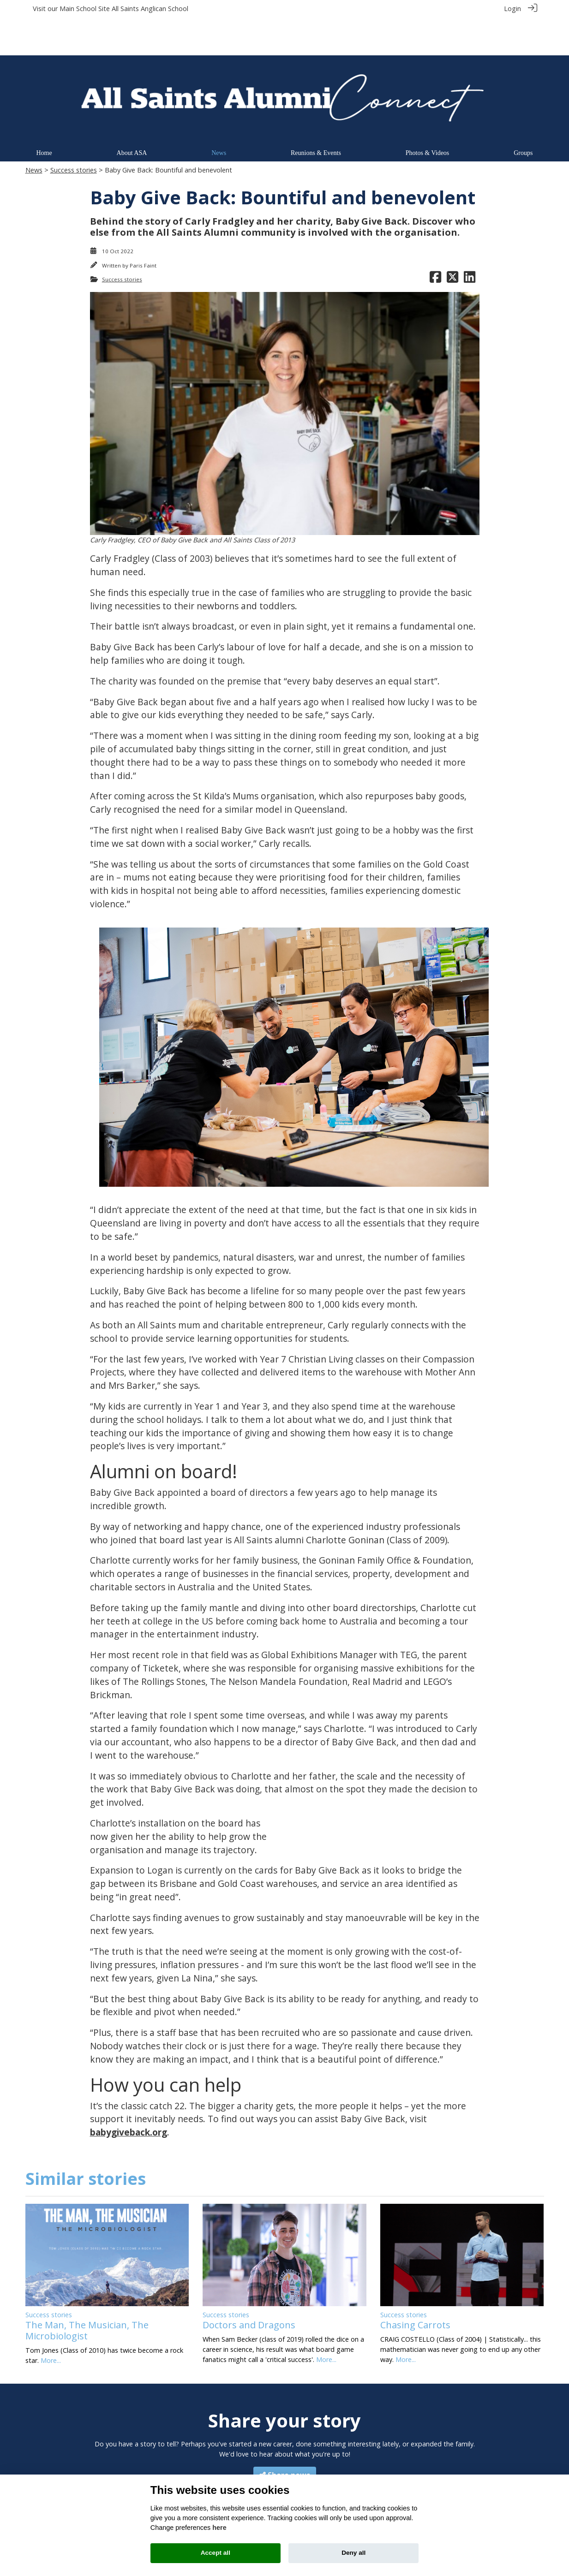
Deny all (353, 2552)
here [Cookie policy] (219, 2527)
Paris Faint (143, 227)
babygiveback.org (128, 2094)
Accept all (215, 2552)
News (33, 132)
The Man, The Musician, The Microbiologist (87, 2292)
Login (512, 8)
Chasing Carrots (415, 2287)
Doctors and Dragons (249, 2287)
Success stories (73, 132)
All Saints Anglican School (150, 8)
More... (51, 2322)
